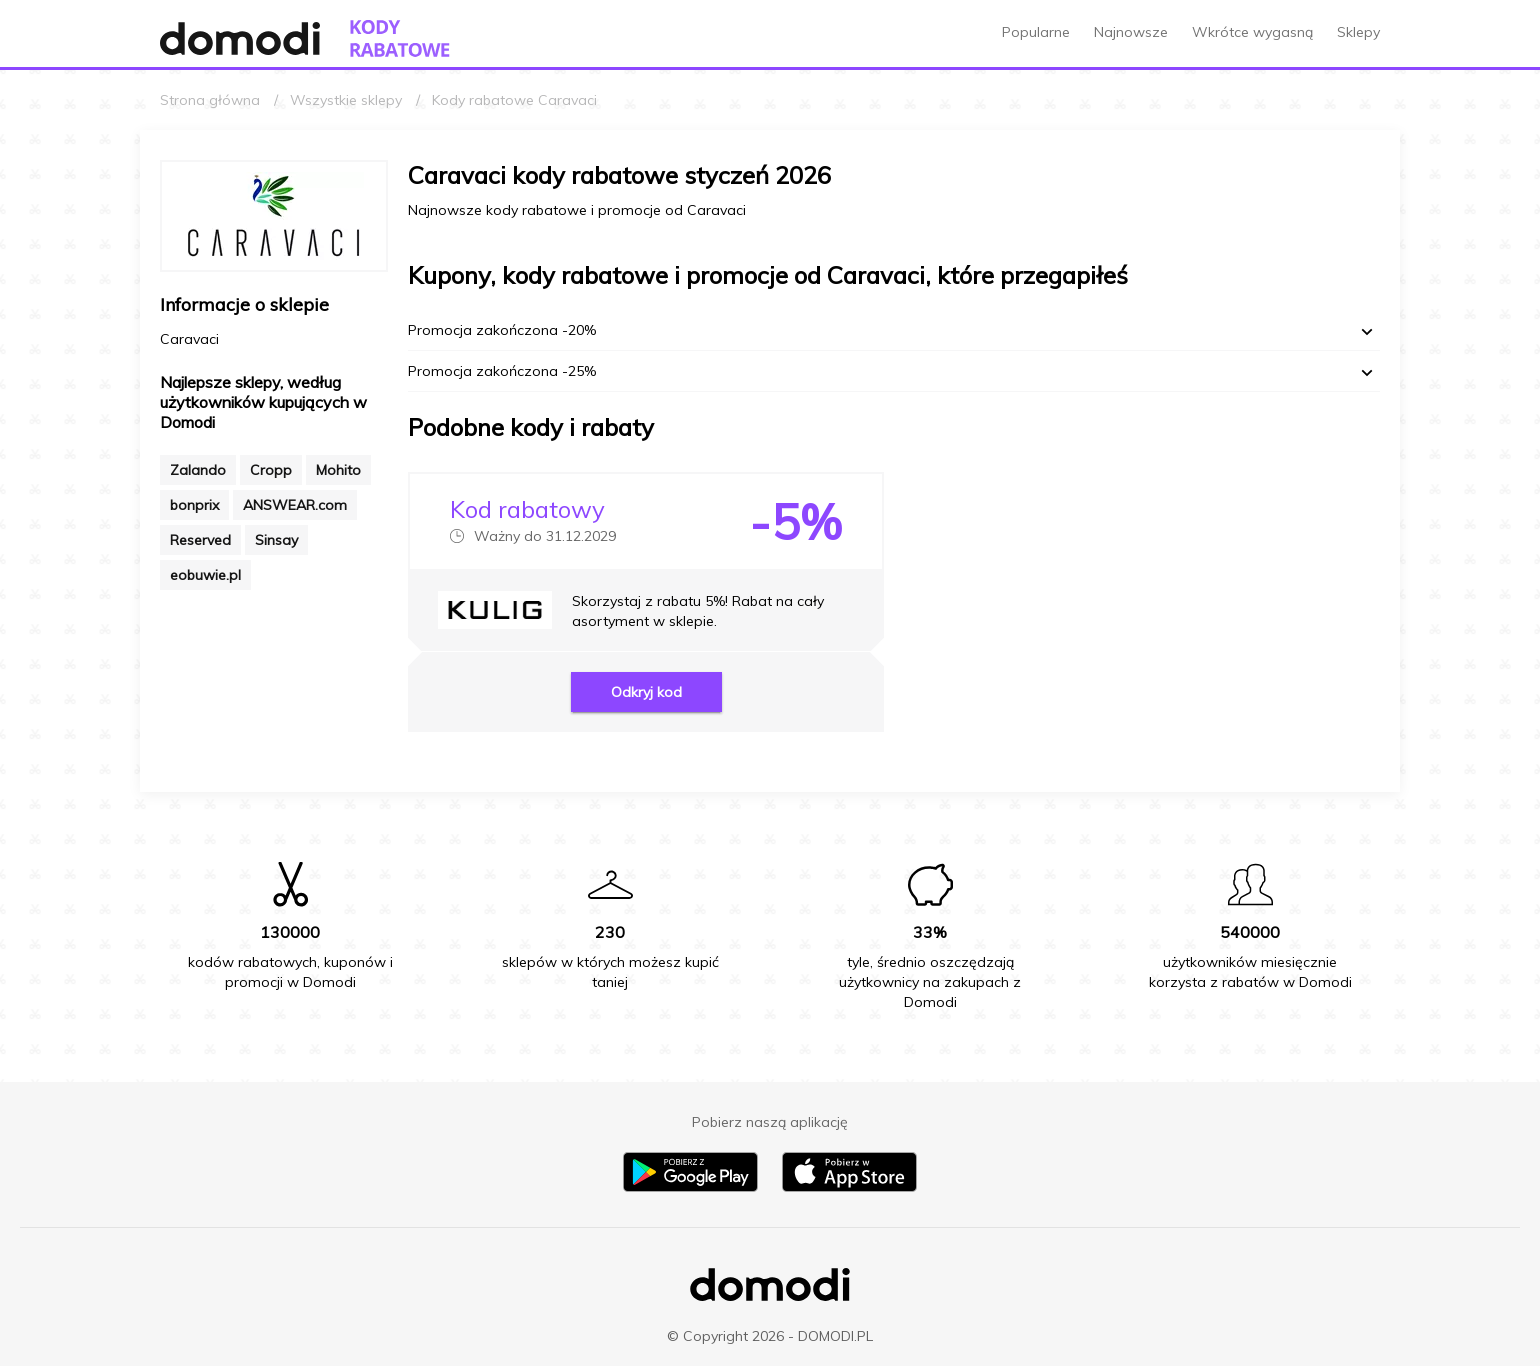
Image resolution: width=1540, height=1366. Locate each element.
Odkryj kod (646, 692)
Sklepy (1358, 32)
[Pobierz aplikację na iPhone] (849, 1187)
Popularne (1036, 32)
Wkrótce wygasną (1252, 32)
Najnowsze (1131, 32)
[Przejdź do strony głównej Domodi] (240, 38)
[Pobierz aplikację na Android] (690, 1187)
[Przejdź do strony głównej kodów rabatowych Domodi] (400, 38)
